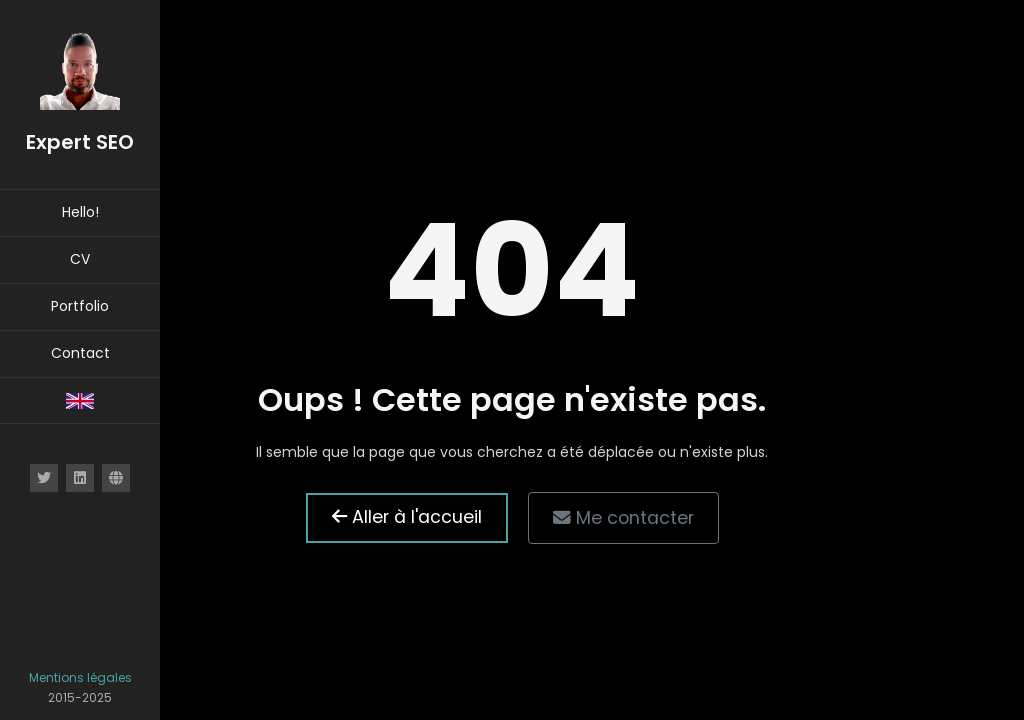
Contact (80, 353)
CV (80, 259)
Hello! (80, 212)
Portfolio (80, 306)
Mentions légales (80, 677)
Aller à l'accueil (407, 517)
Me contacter (623, 518)
